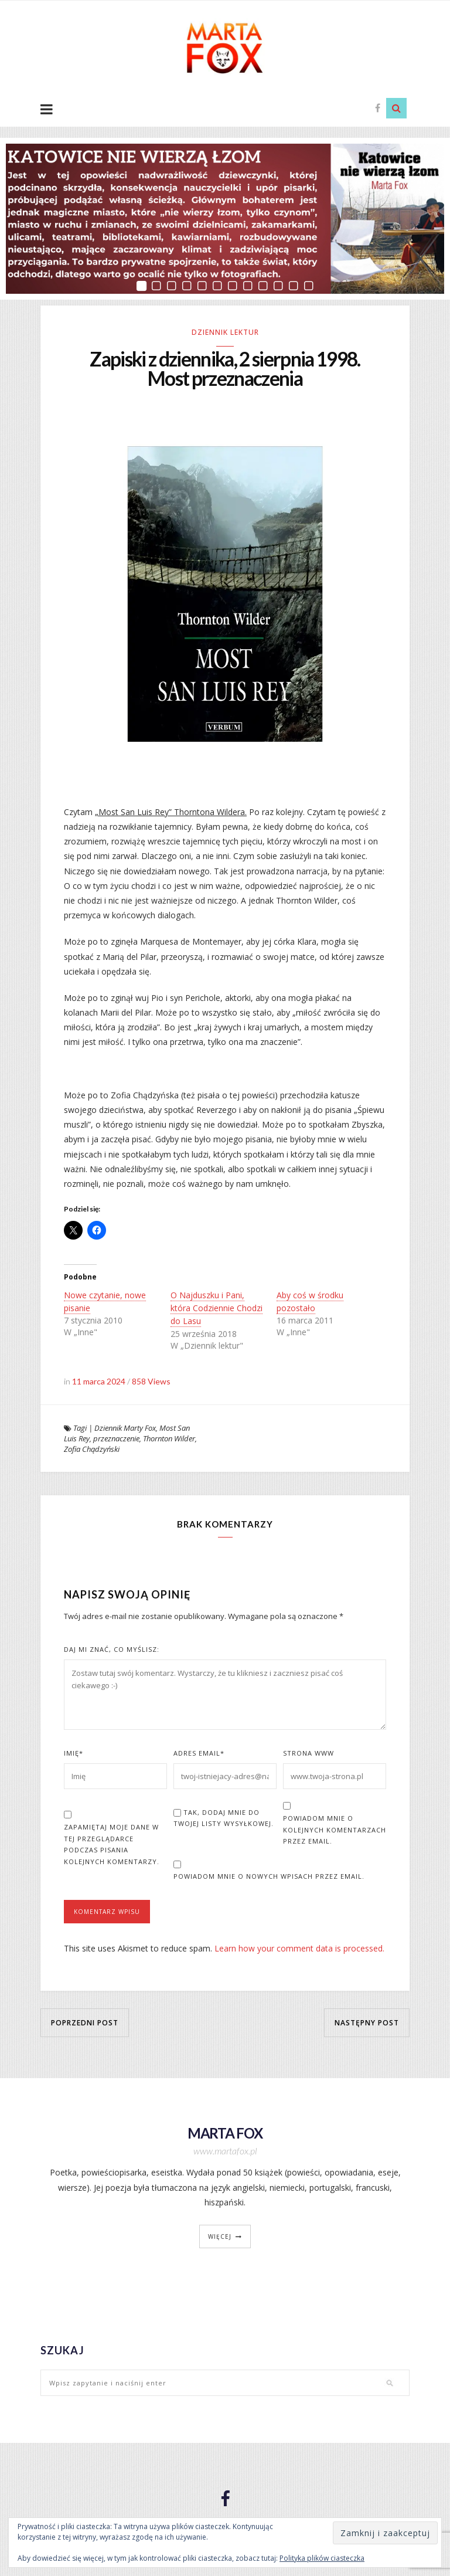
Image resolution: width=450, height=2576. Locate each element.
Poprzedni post (84, 2025)
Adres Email (198, 1754)
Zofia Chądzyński (92, 1450)
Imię (73, 1754)
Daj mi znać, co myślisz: (111, 1651)
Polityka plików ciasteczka (321, 2558)
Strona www (308, 1754)
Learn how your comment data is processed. (299, 1950)
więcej (219, 2238)
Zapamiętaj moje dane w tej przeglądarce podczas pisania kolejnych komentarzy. (111, 1846)
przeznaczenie (116, 1440)
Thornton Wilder (169, 1440)
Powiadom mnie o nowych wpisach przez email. (268, 1878)
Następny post (367, 2025)
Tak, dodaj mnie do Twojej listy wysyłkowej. (223, 1820)
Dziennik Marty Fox (125, 1429)
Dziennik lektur (225, 332)
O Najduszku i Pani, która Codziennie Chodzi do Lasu (216, 1310)
